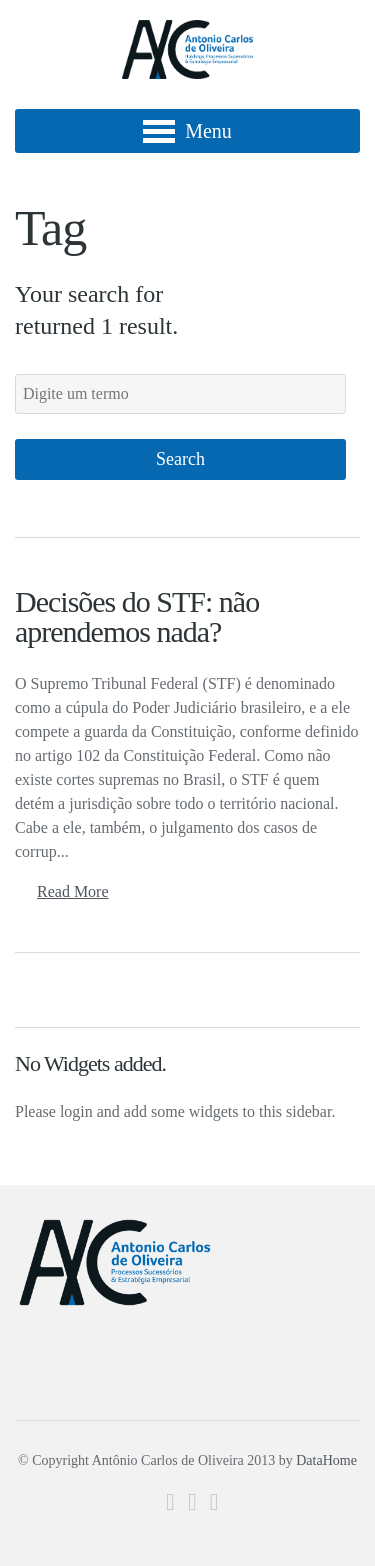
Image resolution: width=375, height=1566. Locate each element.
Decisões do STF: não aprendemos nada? (137, 616)
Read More (73, 891)
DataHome (326, 1460)
